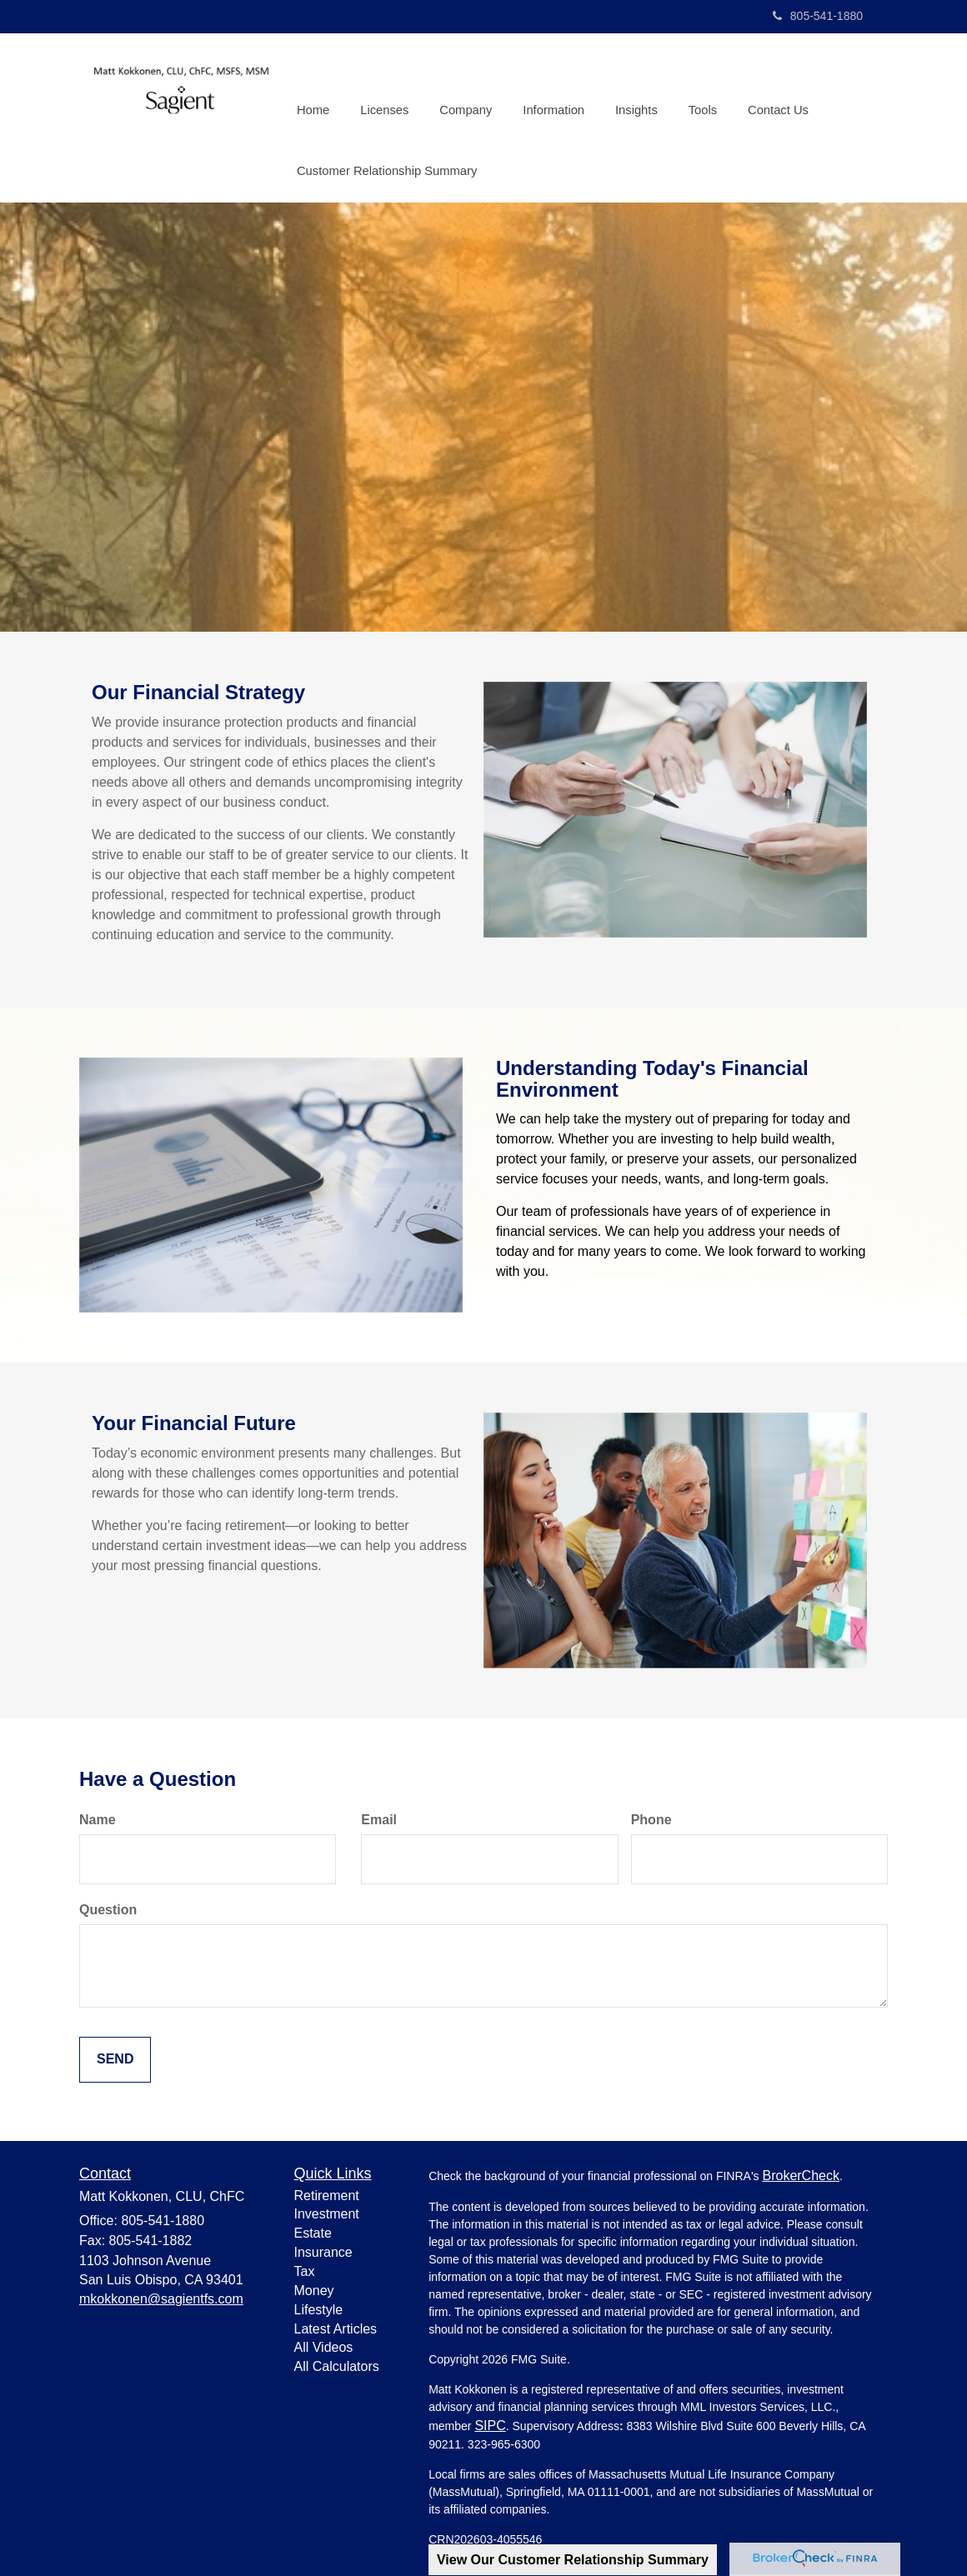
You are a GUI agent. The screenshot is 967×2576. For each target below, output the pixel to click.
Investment (326, 2210)
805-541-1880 (818, 16)
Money (314, 2286)
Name (97, 1816)
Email (379, 1816)
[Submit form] (115, 2056)
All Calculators (336, 2363)
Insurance (323, 2249)
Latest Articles (336, 2325)
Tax (304, 2268)
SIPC (489, 2421)
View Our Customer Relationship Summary (573, 2560)
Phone (651, 1816)
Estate (313, 2230)
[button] (382, 87)
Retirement (326, 2191)
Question (108, 1906)
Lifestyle (318, 2305)
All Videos (323, 2344)
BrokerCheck (800, 2171)
